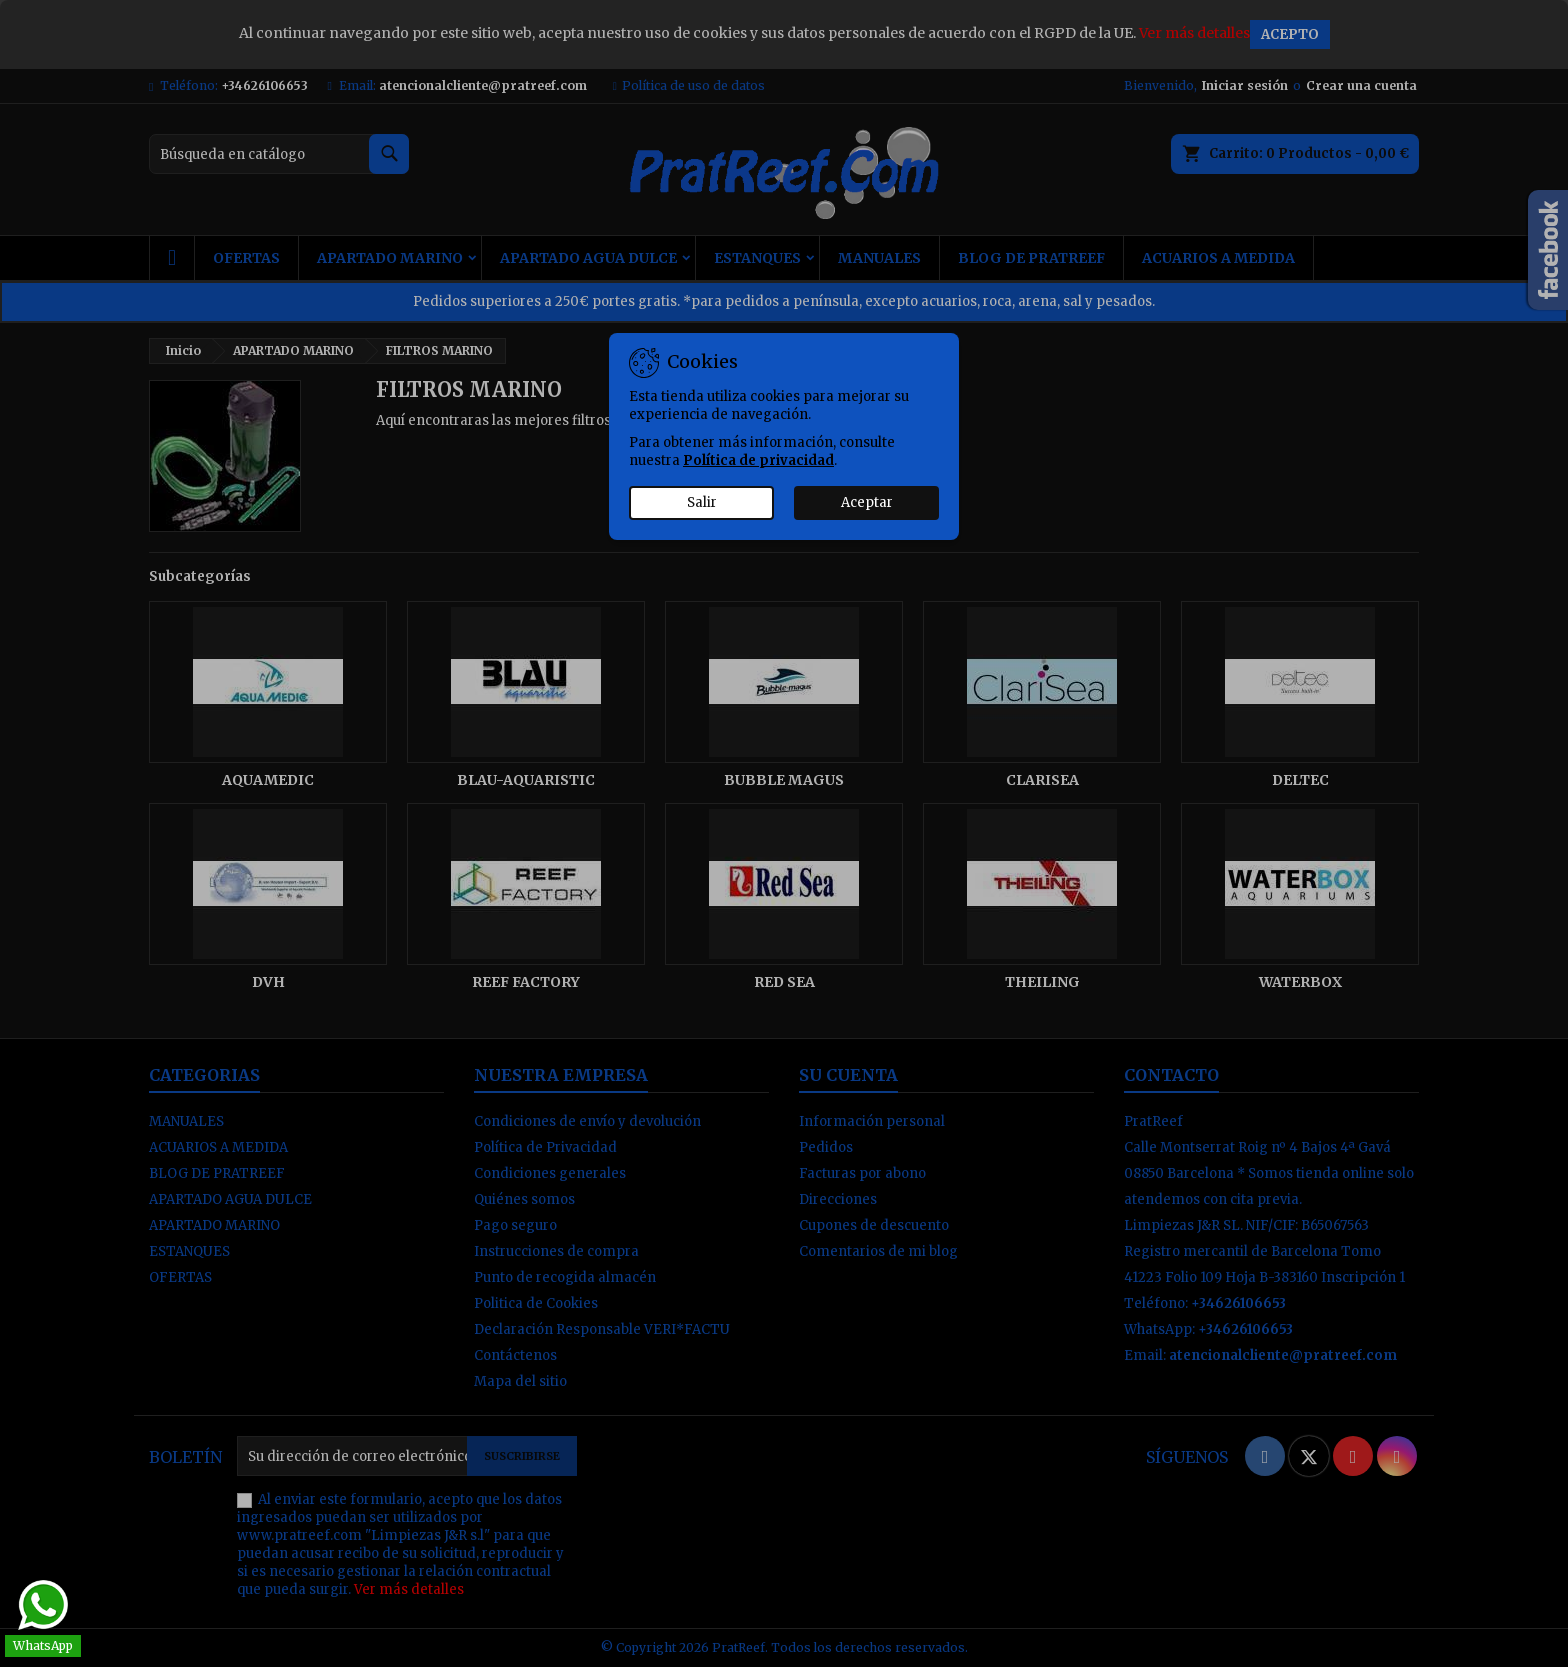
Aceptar (867, 502)
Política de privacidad (758, 460)
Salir (702, 502)
